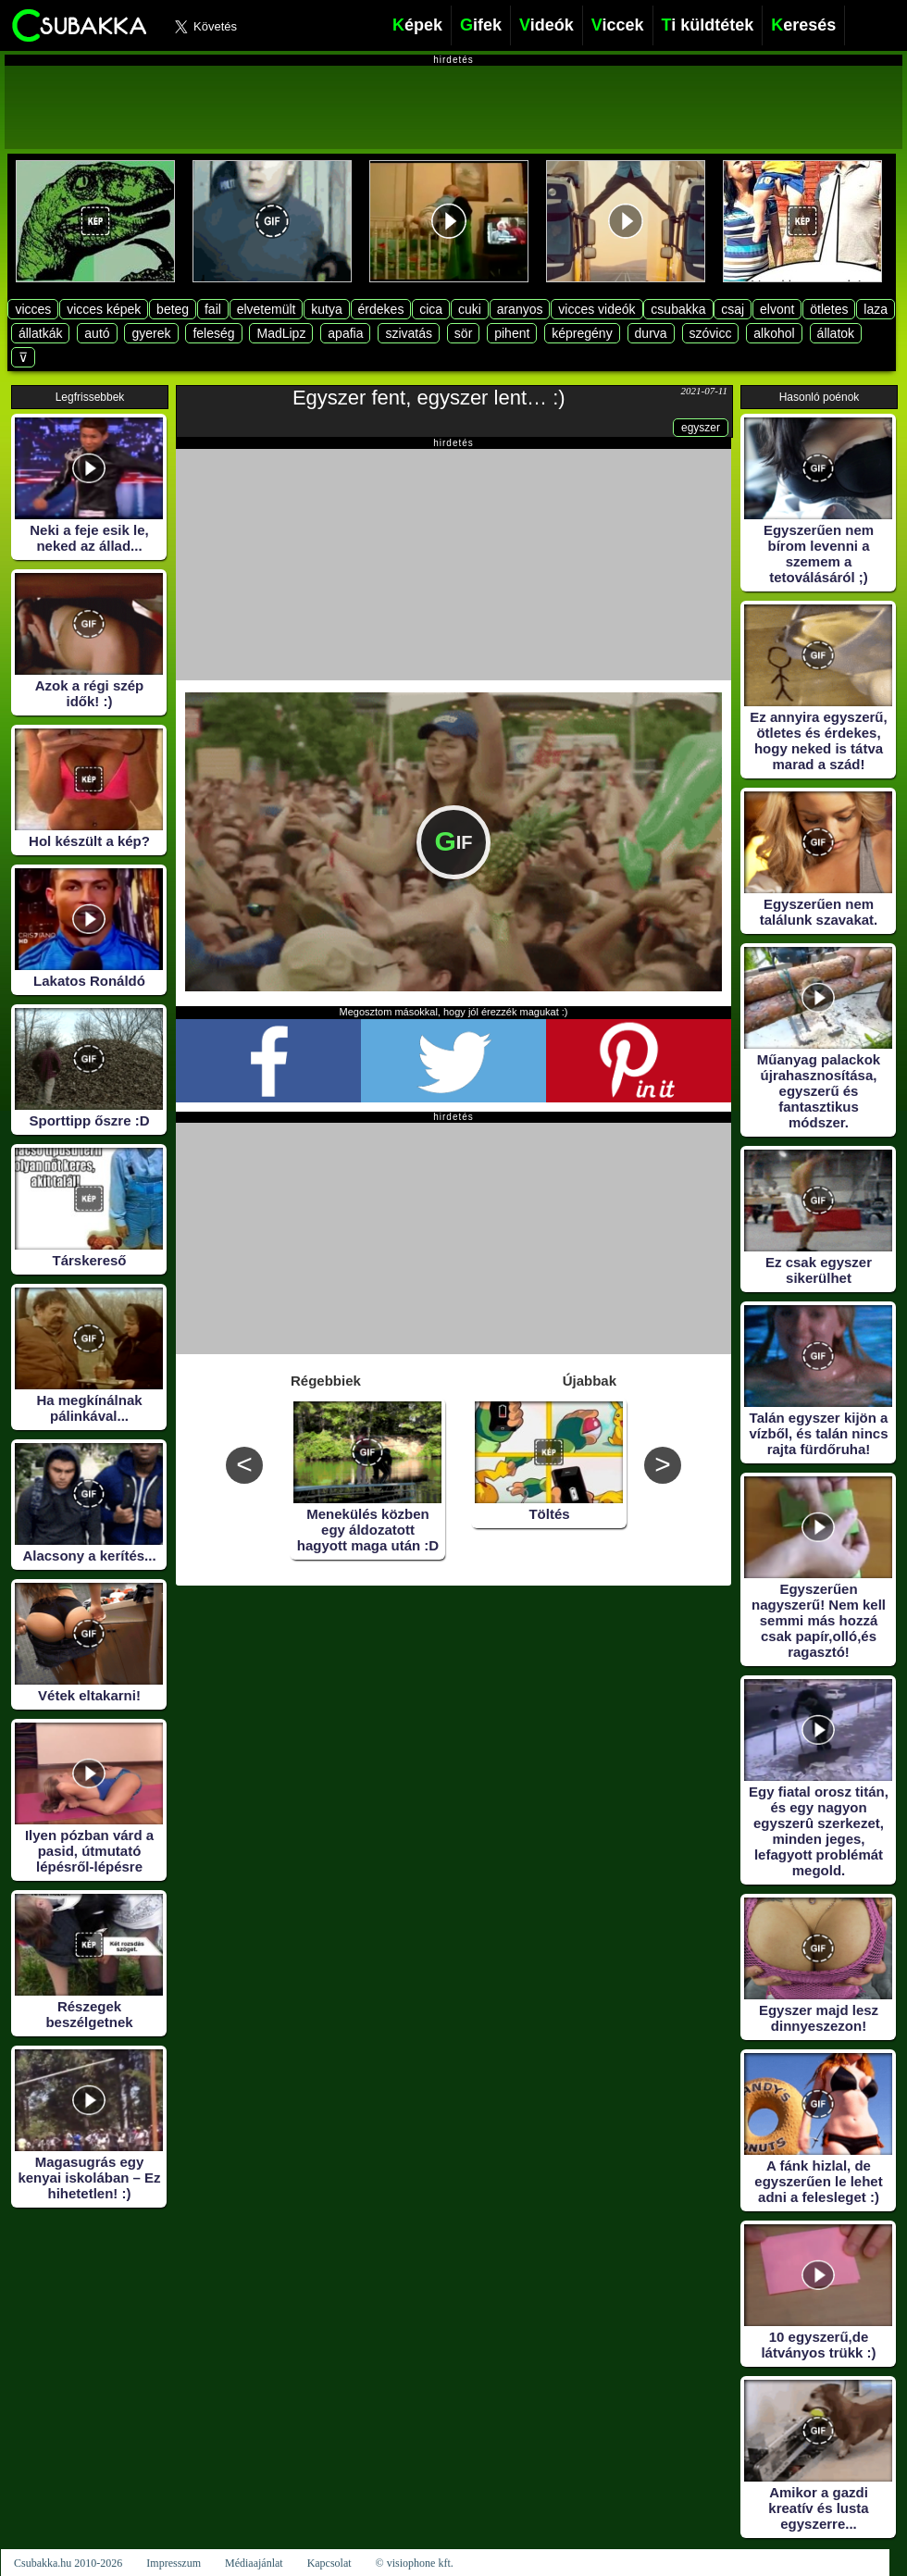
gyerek (150, 333)
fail (213, 309)
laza (876, 309)
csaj (732, 309)
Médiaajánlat (254, 2563)
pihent (511, 333)
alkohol (773, 333)
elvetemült (266, 309)
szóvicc (711, 333)
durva (651, 333)
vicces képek (104, 309)
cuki (469, 309)
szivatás (408, 333)
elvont (777, 309)
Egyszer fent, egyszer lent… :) (428, 397)
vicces (33, 309)
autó (96, 333)
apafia (345, 333)
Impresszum (173, 2563)
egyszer (700, 427)
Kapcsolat (329, 2563)
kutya (326, 309)
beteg (172, 309)
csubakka (678, 309)
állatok (835, 333)
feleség (213, 333)
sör (463, 333)
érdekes (381, 309)
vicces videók (596, 309)
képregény (582, 333)
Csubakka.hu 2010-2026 (68, 2563)
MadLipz (280, 333)
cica (430, 309)
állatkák (40, 333)
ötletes (829, 309)
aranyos (520, 309)
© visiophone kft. (415, 2563)
